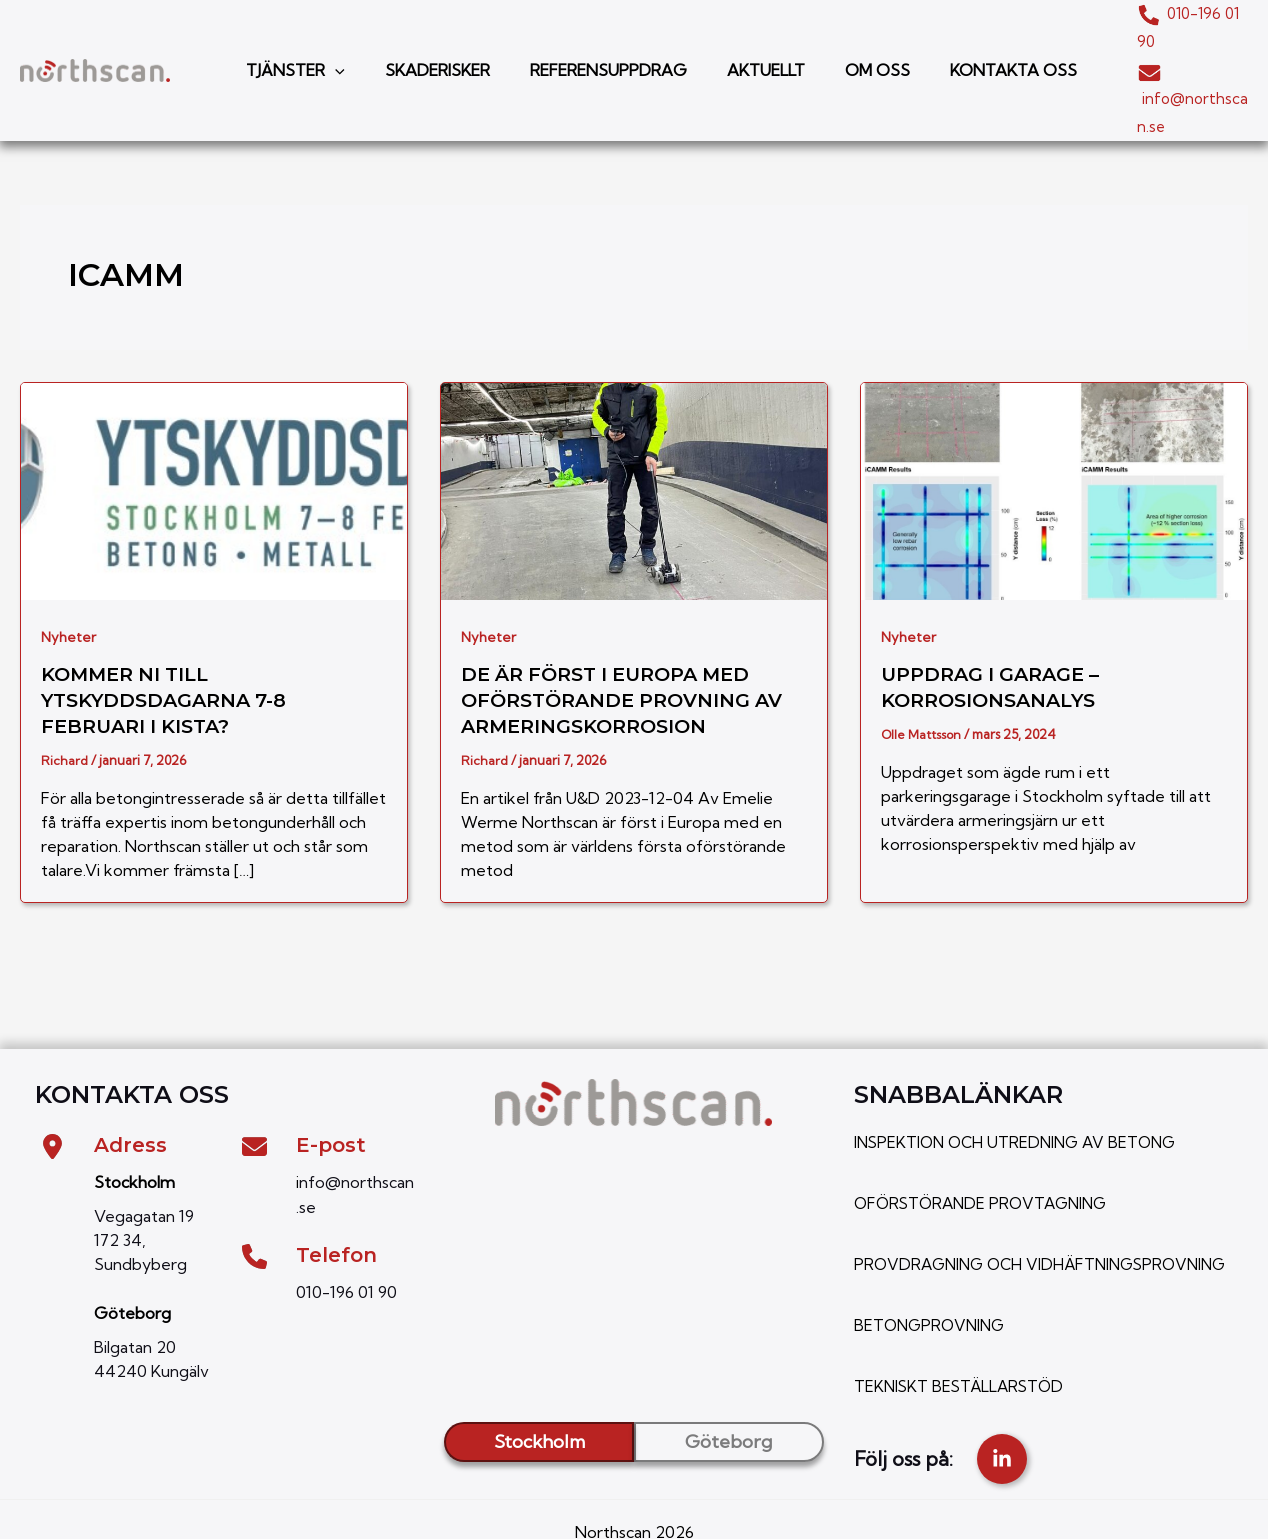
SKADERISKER (425, 40)
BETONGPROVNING (932, 1285)
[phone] (254, 1193)
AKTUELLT (738, 40)
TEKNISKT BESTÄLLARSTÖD (962, 1345)
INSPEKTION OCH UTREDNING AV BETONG (1021, 1081)
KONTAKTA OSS (969, 40)
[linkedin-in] (1002, 1418)
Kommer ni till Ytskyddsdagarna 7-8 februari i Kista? (170, 639)
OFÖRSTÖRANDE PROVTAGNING (986, 1141)
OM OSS (841, 40)
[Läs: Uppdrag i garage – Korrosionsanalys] (1054, 427)
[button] (331, 40)
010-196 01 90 (1166, 12)
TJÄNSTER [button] (291, 40)
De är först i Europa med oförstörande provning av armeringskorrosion (630, 639)
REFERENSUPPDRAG (588, 40)
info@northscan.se (1161, 66)
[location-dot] (52, 1085)
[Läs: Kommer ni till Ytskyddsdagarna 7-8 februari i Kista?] (214, 427)
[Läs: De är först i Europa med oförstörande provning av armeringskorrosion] (634, 427)
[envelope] (254, 1085)
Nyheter (69, 576)
